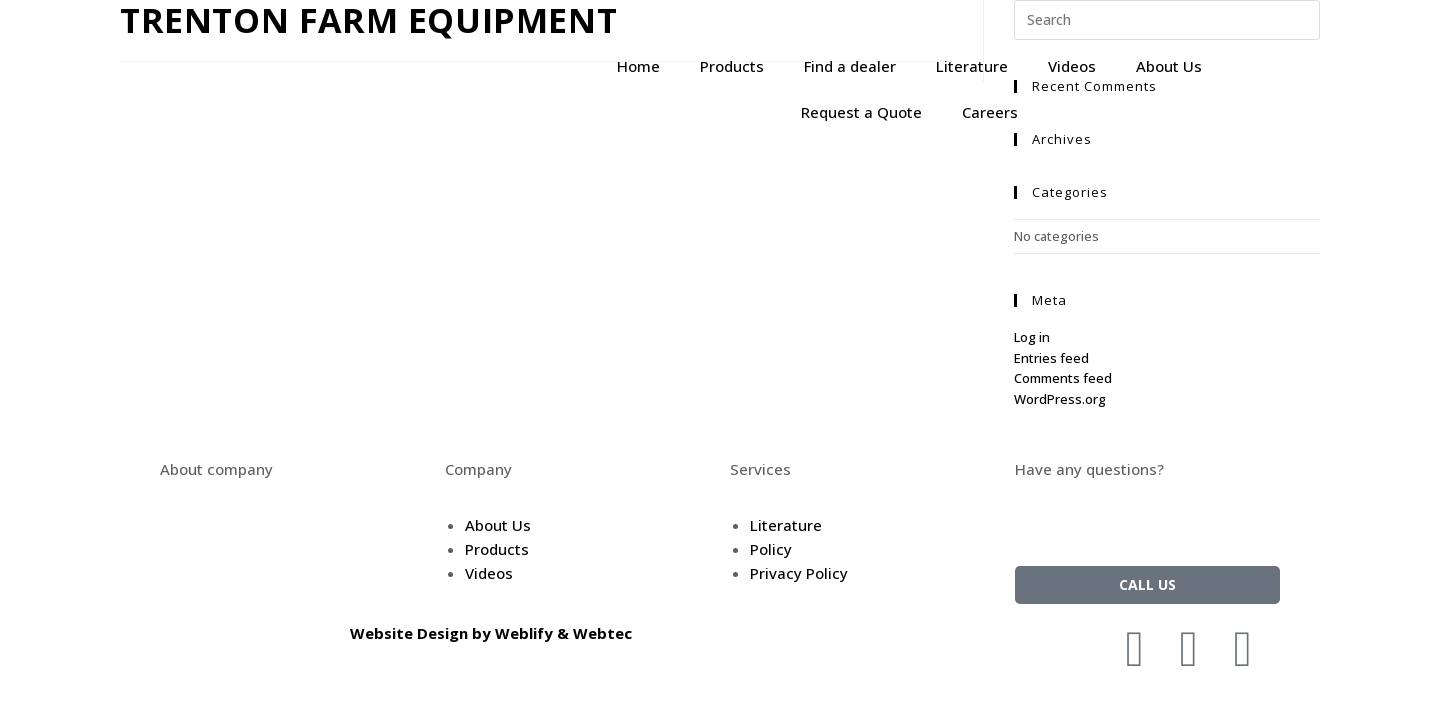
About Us (1169, 66)
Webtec (602, 633)
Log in (1032, 337)
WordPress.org (1060, 399)
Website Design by (422, 633)
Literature (972, 66)
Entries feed (1051, 358)
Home (638, 66)
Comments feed (1063, 378)
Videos (1072, 66)
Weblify (524, 633)
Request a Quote (861, 112)
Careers (990, 112)
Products (732, 66)
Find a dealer (850, 66)
